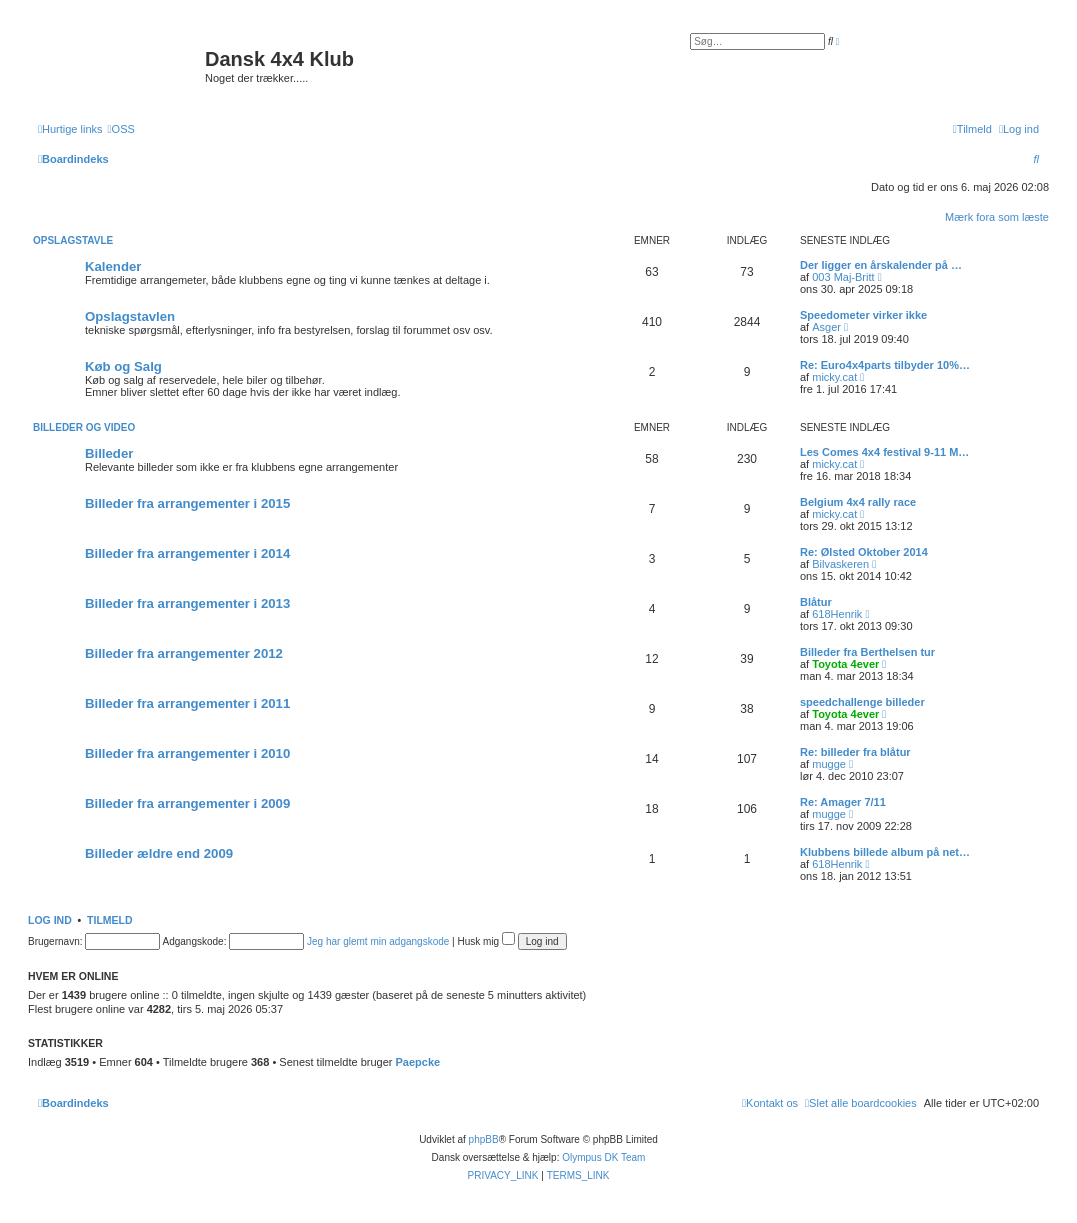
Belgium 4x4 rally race (858, 502)
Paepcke (417, 1062)
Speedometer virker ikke (863, 315)
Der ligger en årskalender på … (881, 265)
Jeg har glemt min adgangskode (378, 941)
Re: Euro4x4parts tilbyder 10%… (885, 365)
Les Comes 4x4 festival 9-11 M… (884, 452)
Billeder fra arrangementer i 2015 (187, 503)
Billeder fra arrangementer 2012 (184, 653)
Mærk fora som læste (997, 217)
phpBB (484, 1139)
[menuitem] (121, 129)
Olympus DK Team (603, 1157)
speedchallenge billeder (862, 702)
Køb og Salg (123, 366)
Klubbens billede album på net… (885, 852)
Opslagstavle (73, 240)
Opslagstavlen (130, 316)
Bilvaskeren (840, 564)
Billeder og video (84, 427)
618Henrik (837, 614)
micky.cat (834, 377)
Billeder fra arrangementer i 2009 (187, 803)
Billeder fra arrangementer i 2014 (187, 553)
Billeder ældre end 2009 (159, 853)
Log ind (50, 920)
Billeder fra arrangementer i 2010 (187, 753)
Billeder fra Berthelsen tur (867, 652)
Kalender (113, 266)
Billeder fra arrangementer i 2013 (187, 603)
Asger (826, 327)
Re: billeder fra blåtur (855, 752)
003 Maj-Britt (843, 277)
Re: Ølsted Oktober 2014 (864, 552)
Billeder (109, 453)
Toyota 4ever (845, 664)
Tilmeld (110, 920)
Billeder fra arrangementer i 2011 (187, 703)
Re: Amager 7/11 (843, 802)
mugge (829, 764)
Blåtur (816, 602)
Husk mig (486, 941)
